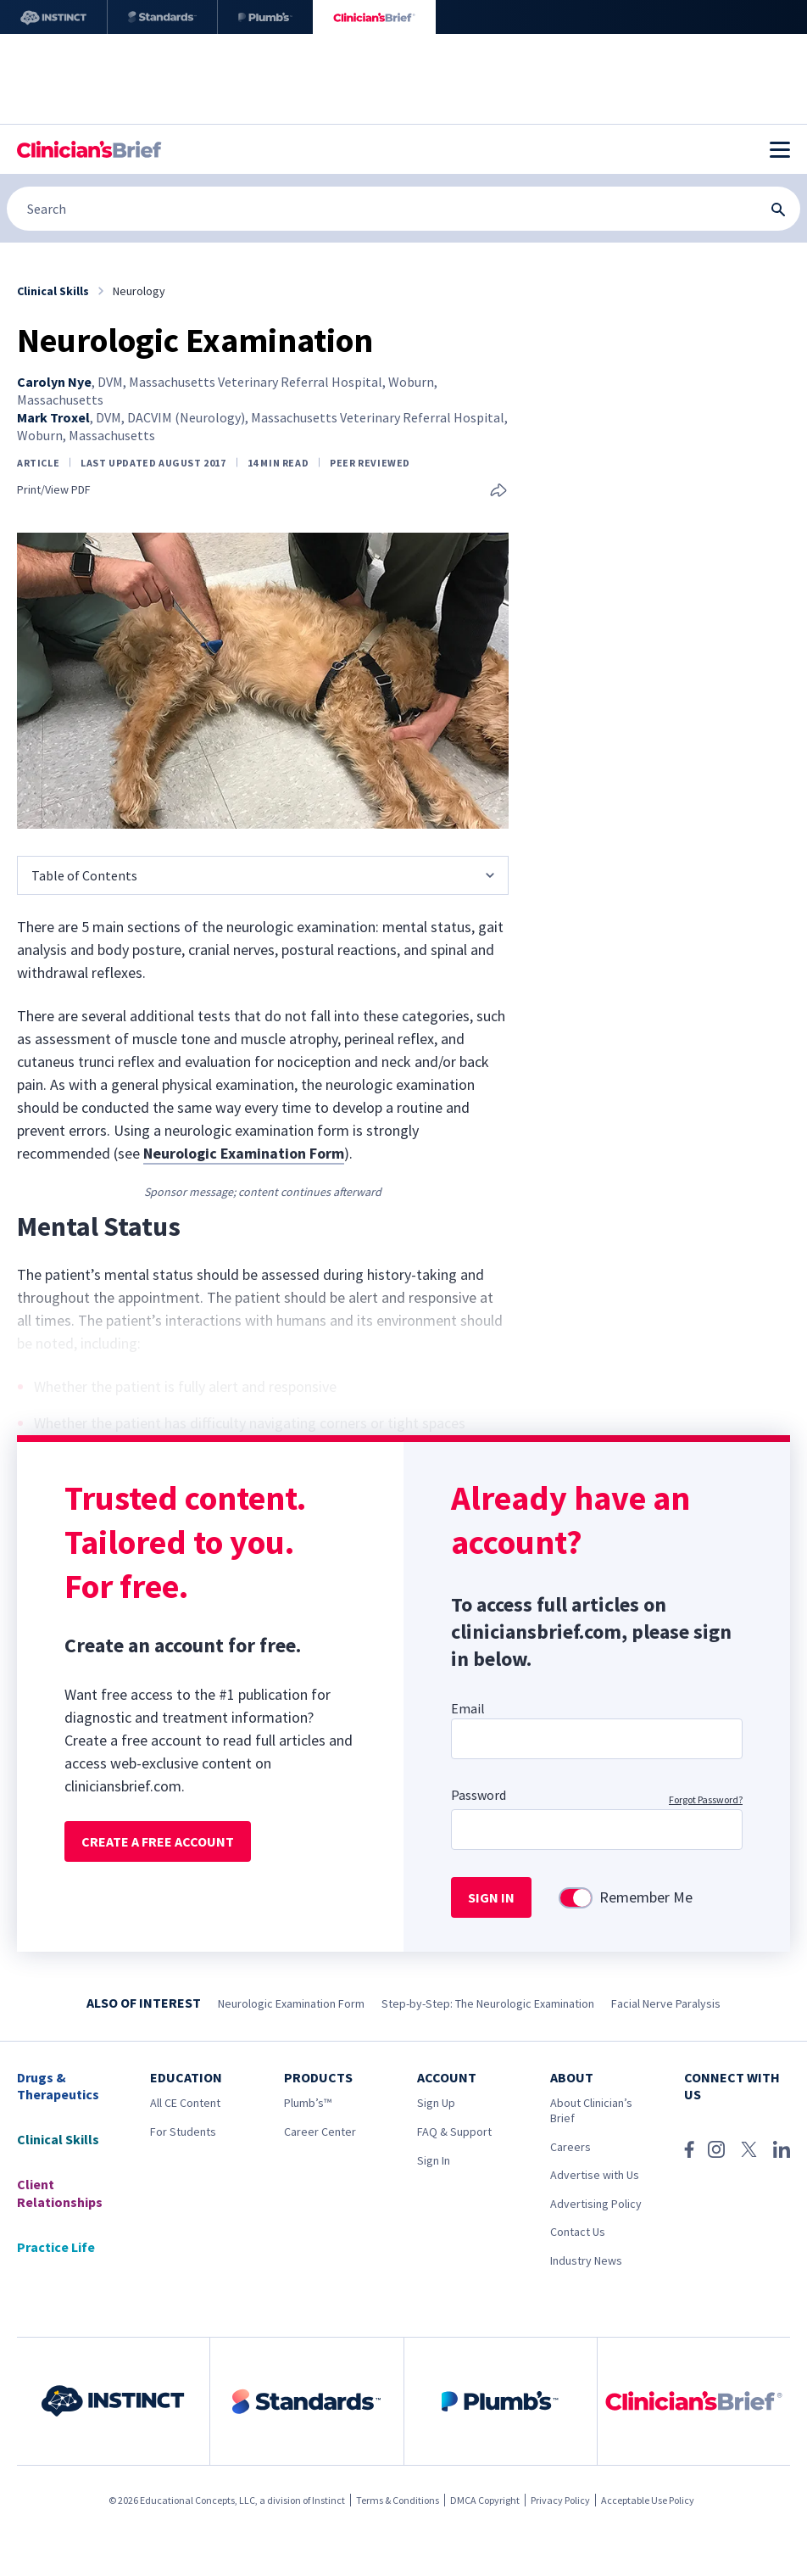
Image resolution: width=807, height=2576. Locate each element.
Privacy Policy (560, 2500)
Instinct (328, 2500)
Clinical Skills (58, 2139)
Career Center (320, 2131)
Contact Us (577, 2231)
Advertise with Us (594, 2174)
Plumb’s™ (307, 2102)
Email (468, 1708)
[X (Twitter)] (749, 2149)
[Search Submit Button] (778, 209)
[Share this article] (498, 491)
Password (478, 1794)
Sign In (433, 2160)
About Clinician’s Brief (591, 2110)
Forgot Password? (706, 1799)
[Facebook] (689, 2149)
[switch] (576, 1897)
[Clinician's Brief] (374, 17)
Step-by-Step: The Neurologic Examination (487, 2003)
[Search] (403, 209)
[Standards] (162, 17)
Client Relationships (60, 2193)
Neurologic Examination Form (291, 2003)
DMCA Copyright (485, 2500)
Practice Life (56, 2246)
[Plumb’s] (265, 17)
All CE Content (185, 2102)
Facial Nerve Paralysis (666, 2003)
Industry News (586, 2260)
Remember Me (646, 1897)
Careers (570, 2146)
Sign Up (436, 2102)
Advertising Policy (596, 2203)
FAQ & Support (454, 2131)
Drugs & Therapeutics (58, 2086)
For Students (183, 2131)
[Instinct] (53, 17)
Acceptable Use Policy (647, 2500)
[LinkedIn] (781, 2149)
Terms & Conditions (397, 2500)
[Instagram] (716, 2149)
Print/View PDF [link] (54, 490)
